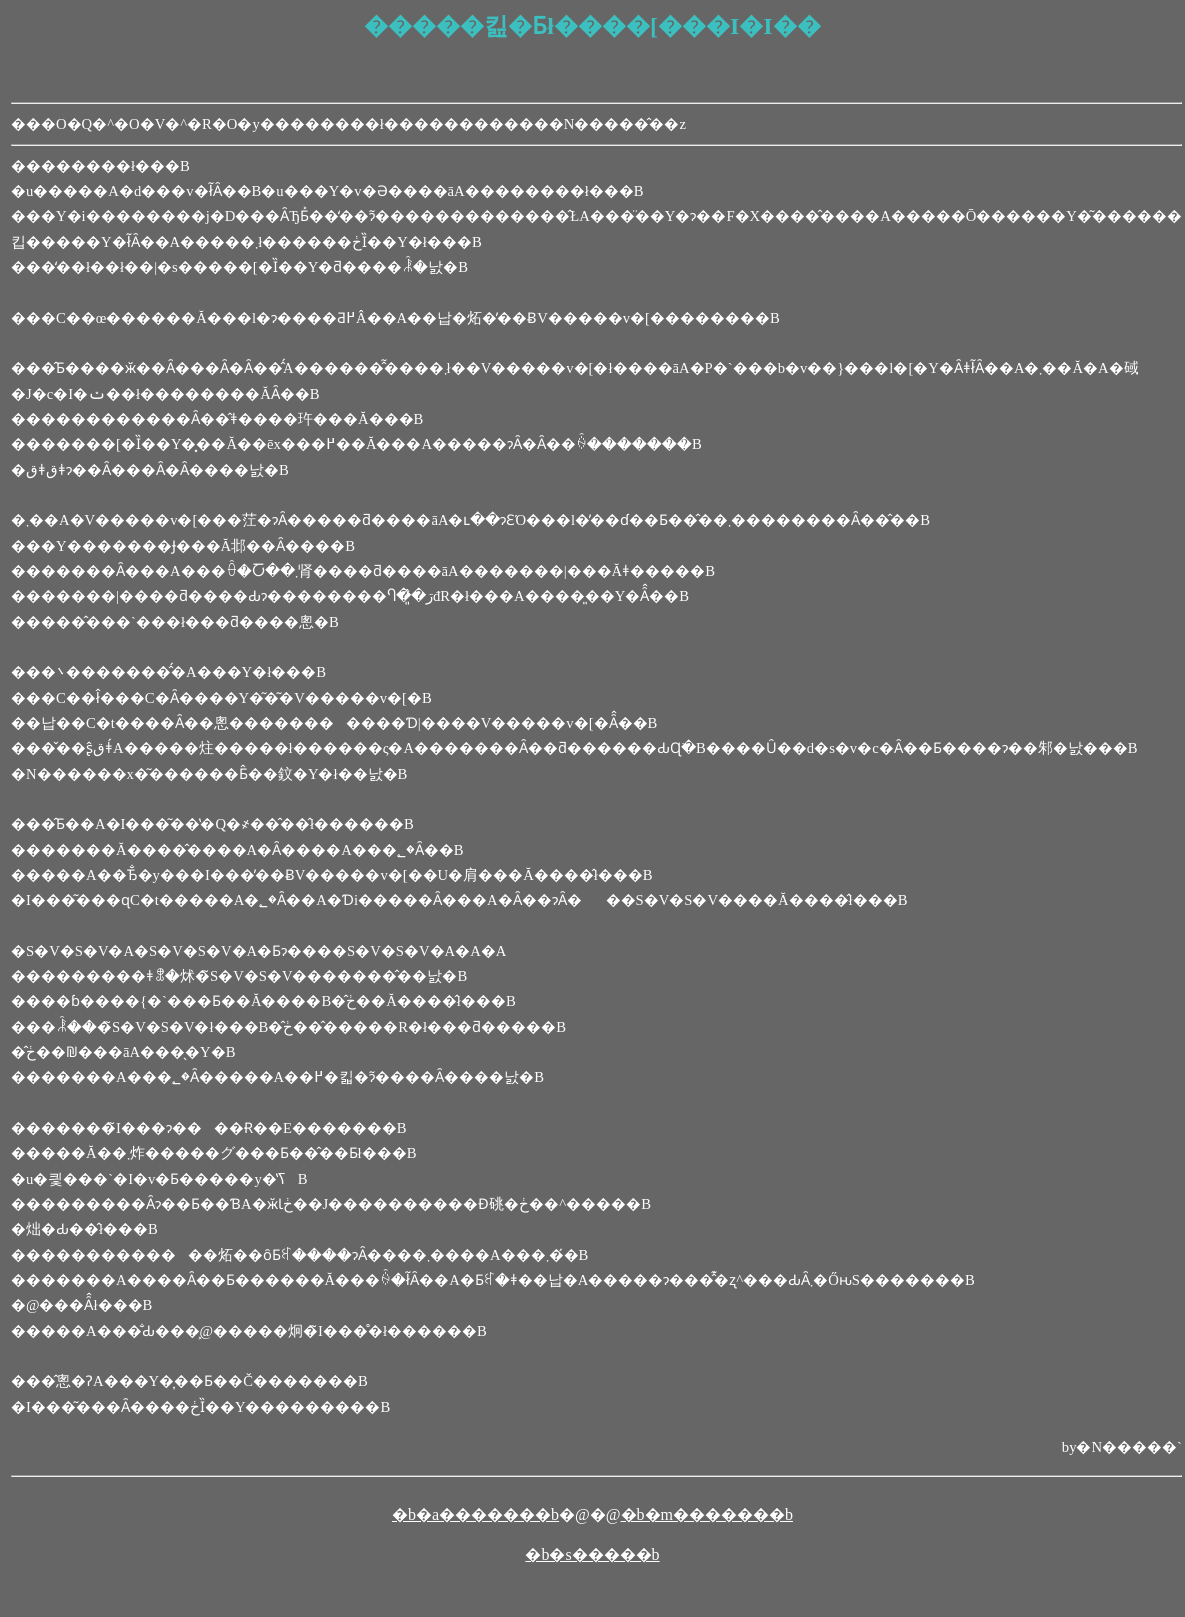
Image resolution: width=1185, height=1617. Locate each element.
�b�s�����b (592, 1554)
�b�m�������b (707, 1514)
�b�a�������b (475, 1514)
